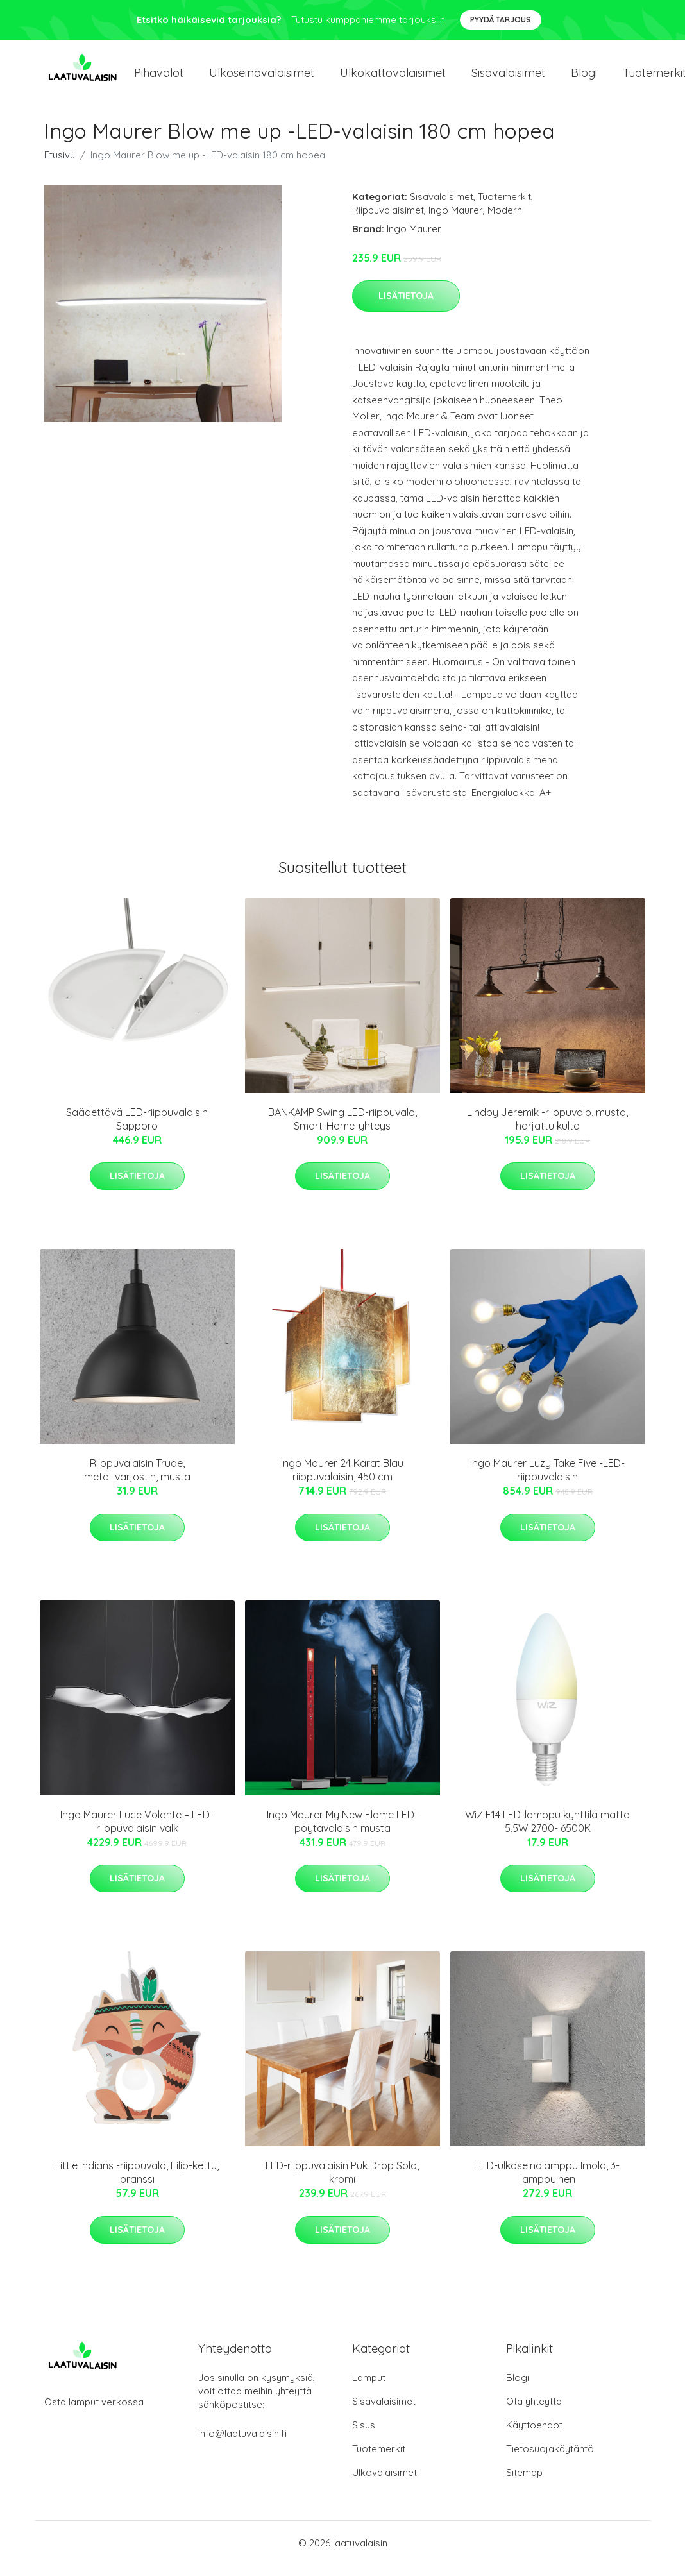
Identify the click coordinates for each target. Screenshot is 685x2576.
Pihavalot (158, 78)
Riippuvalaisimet (388, 221)
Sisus (363, 2436)
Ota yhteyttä (534, 2412)
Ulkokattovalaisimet (393, 78)
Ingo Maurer (455, 221)
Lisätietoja (406, 306)
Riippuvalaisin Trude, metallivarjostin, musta (137, 1481)
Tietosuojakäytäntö (550, 2459)
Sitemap (524, 2483)
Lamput (368, 2388)
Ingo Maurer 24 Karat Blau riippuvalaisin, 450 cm (342, 1481)
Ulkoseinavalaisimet (261, 78)
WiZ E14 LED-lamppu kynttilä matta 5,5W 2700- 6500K (547, 1832)
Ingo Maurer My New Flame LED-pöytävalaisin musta (342, 1832)
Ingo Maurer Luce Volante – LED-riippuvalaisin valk (137, 1832)
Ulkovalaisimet (384, 2483)
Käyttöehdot (534, 2436)
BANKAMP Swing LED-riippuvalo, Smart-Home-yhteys (342, 1130)
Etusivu (59, 166)
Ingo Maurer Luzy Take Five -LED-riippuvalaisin (547, 1481)
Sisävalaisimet (508, 78)
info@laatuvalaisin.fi (242, 2444)
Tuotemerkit (504, 207)
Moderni (505, 221)
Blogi (584, 78)
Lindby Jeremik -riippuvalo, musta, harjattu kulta (547, 1130)
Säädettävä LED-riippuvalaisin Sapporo (137, 1130)
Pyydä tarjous (500, 19)
